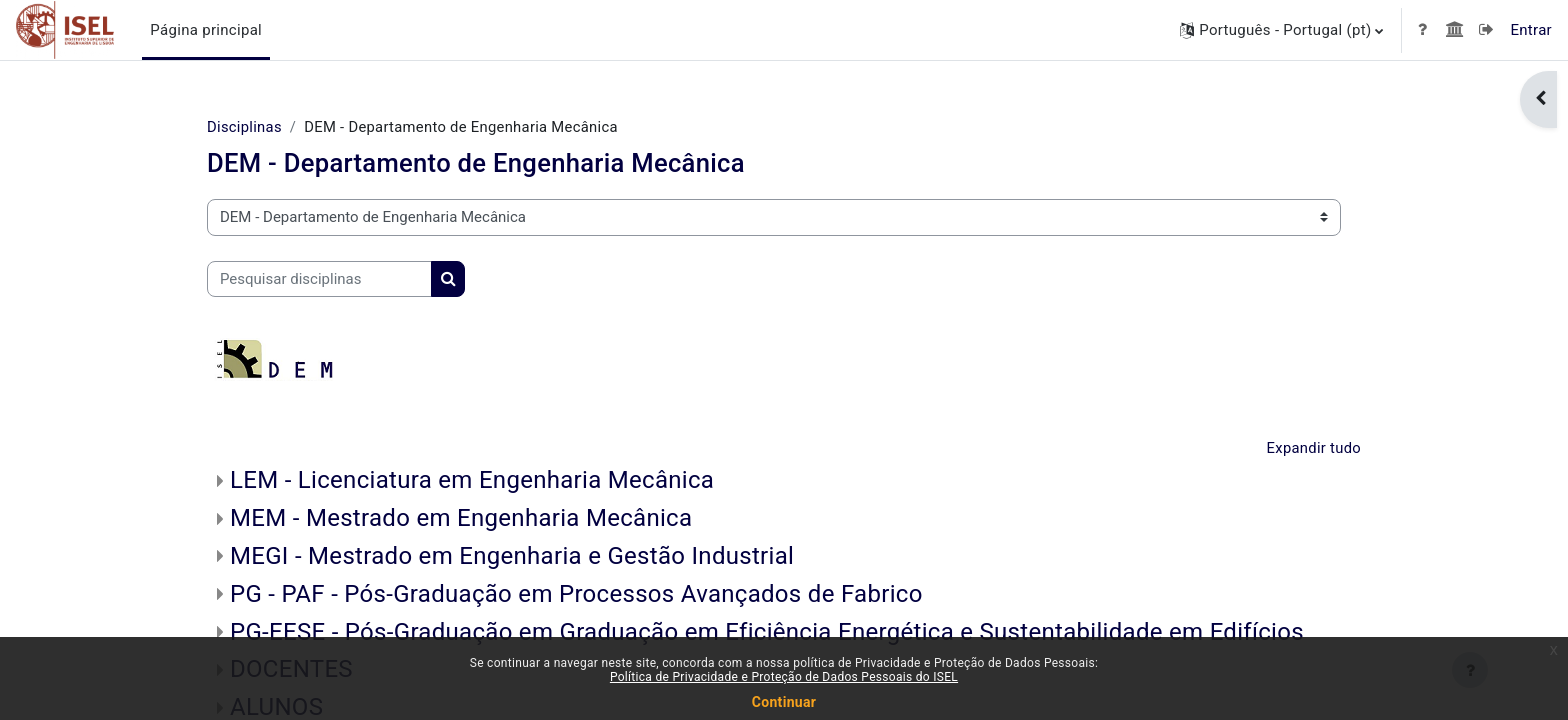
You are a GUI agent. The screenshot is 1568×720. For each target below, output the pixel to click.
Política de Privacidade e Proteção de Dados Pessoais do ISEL (784, 677)
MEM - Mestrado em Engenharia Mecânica (461, 520)
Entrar (1531, 30)
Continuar (784, 702)
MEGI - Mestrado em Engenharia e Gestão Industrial (512, 557)
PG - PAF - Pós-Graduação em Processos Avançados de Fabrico (576, 595)
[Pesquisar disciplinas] (319, 279)
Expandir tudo (1313, 449)
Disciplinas (245, 127)
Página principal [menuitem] (206, 30)
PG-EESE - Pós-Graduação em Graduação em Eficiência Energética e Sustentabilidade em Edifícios (767, 633)
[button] (1281, 30)
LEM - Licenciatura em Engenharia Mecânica (472, 482)
